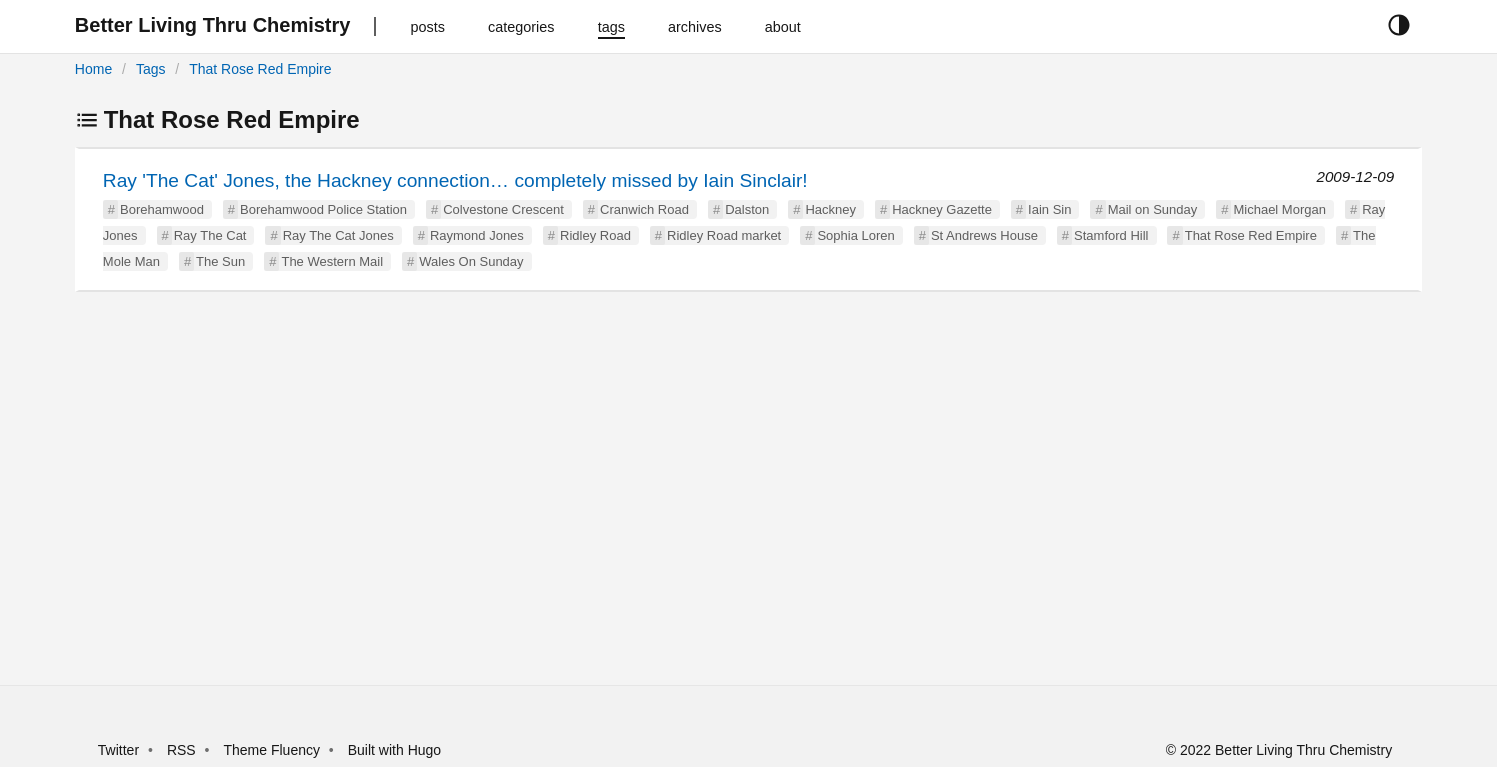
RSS (181, 750)
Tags (151, 69)
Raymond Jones (477, 235)
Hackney (830, 209)
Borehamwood (162, 209)
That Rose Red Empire (260, 69)
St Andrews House (984, 235)
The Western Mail (332, 261)
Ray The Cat (210, 235)
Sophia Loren (855, 235)
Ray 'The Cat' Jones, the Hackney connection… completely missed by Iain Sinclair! (455, 180)
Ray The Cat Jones (338, 235)
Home (93, 69)
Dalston (747, 209)
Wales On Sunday (471, 261)
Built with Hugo (394, 750)
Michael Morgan (1279, 209)
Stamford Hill (1111, 235)
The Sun (220, 261)
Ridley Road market (724, 235)
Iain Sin (1049, 209)
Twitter (118, 750)
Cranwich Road (644, 209)
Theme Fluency (273, 750)
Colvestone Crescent (503, 209)
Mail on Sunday (1153, 209)
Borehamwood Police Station (323, 209)
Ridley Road (595, 235)
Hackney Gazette (942, 209)
